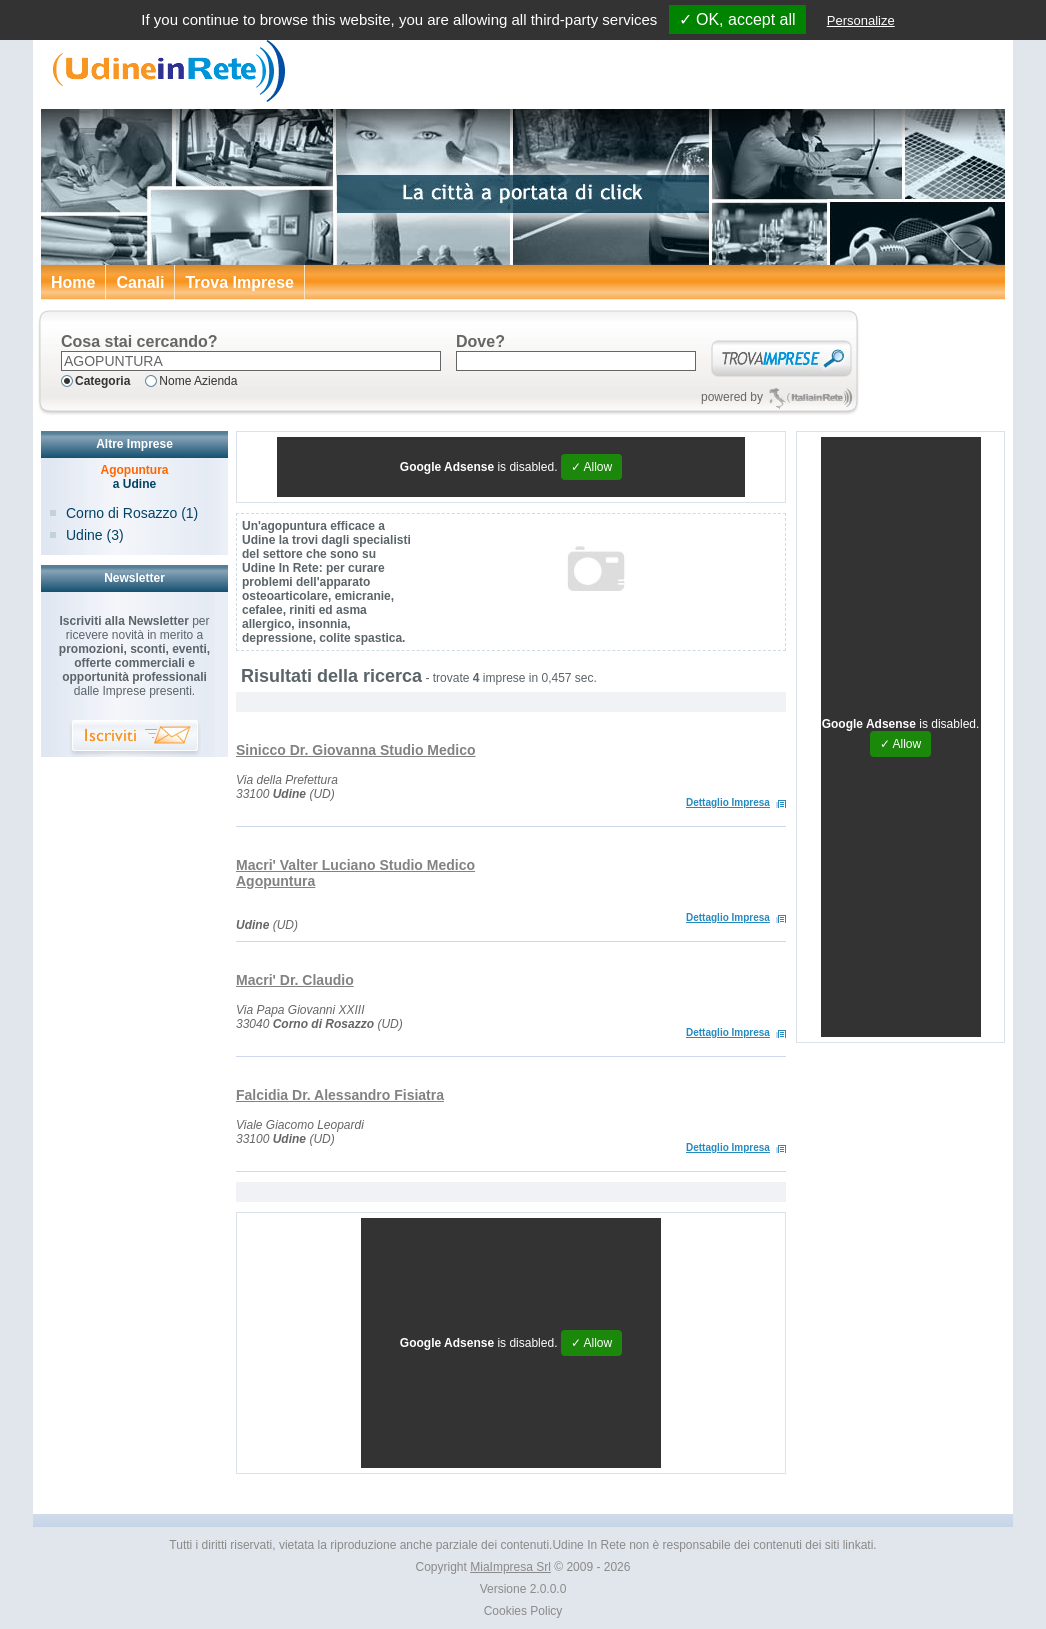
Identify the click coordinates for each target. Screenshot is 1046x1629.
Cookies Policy (523, 1611)
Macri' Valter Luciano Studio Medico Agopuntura (355, 873)
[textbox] (251, 361)
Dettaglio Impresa (728, 802)
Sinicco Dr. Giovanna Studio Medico (356, 750)
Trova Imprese (239, 282)
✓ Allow (591, 467)
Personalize (861, 20)
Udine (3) (95, 535)
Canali (140, 282)
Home (73, 282)
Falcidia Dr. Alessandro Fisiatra (340, 1095)
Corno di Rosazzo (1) (132, 513)
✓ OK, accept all (737, 19)
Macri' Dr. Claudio (295, 980)
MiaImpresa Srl (510, 1567)
